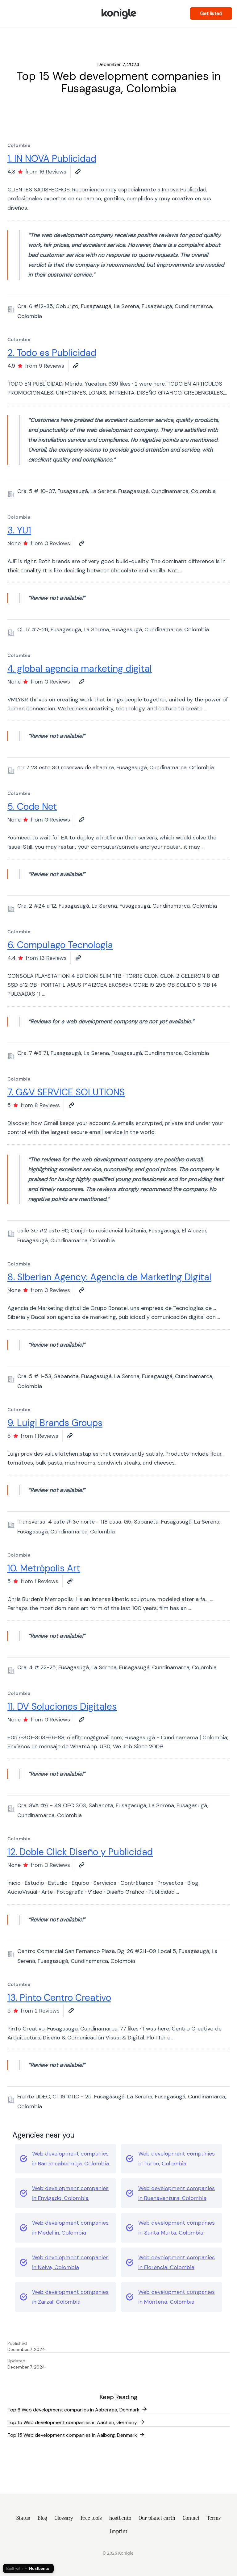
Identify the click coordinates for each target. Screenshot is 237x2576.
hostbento (120, 2518)
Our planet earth (157, 2518)
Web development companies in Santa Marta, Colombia (176, 2227)
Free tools (91, 2518)
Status (23, 2518)
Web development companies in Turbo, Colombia (176, 2158)
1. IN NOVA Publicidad (51, 159)
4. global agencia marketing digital (79, 669)
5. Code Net (32, 807)
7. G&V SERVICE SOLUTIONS (66, 1092)
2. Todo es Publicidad (51, 353)
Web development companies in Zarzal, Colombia (70, 2297)
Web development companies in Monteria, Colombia (176, 2297)
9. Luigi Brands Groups (54, 1423)
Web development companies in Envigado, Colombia (70, 2193)
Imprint (118, 2531)
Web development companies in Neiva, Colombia (70, 2262)
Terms (214, 2518)
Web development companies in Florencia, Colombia (176, 2262)
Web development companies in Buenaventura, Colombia (176, 2193)
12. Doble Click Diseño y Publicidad (80, 1852)
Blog (42, 2518)
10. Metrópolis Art (43, 1568)
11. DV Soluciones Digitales (62, 1706)
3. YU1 (19, 530)
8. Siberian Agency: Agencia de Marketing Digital (109, 1277)
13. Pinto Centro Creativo (59, 1998)
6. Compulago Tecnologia (60, 945)
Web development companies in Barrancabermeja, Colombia (70, 2158)
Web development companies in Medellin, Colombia (70, 2227)
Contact (191, 2518)
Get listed (211, 13)
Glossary (64, 2518)
